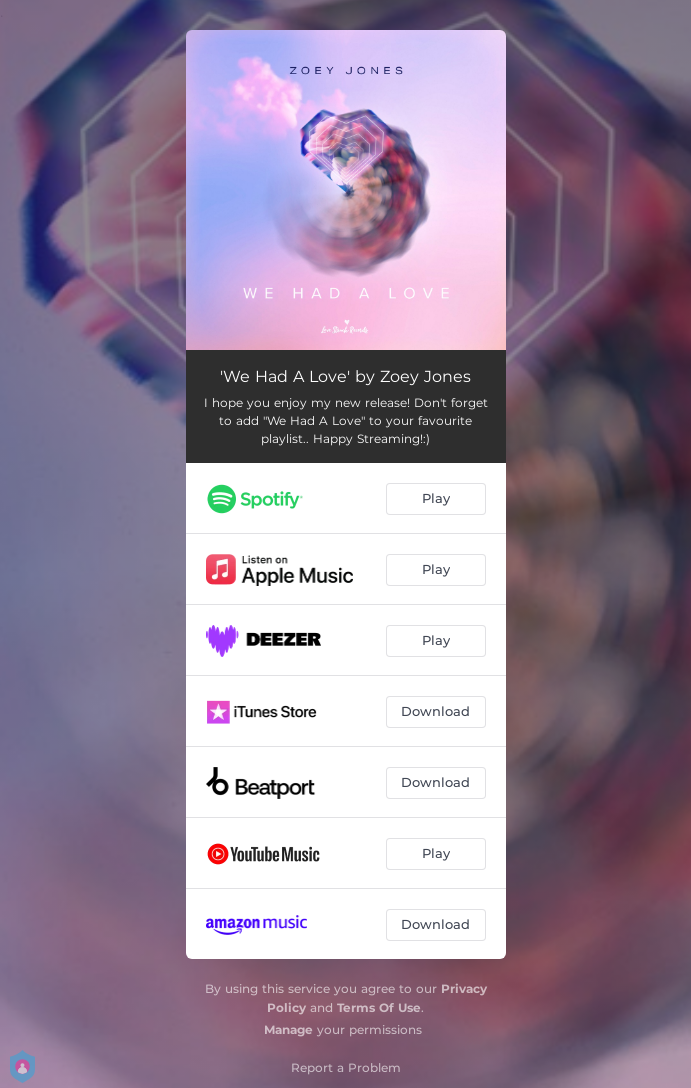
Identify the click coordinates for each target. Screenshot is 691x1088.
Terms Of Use (379, 1007)
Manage (288, 1029)
